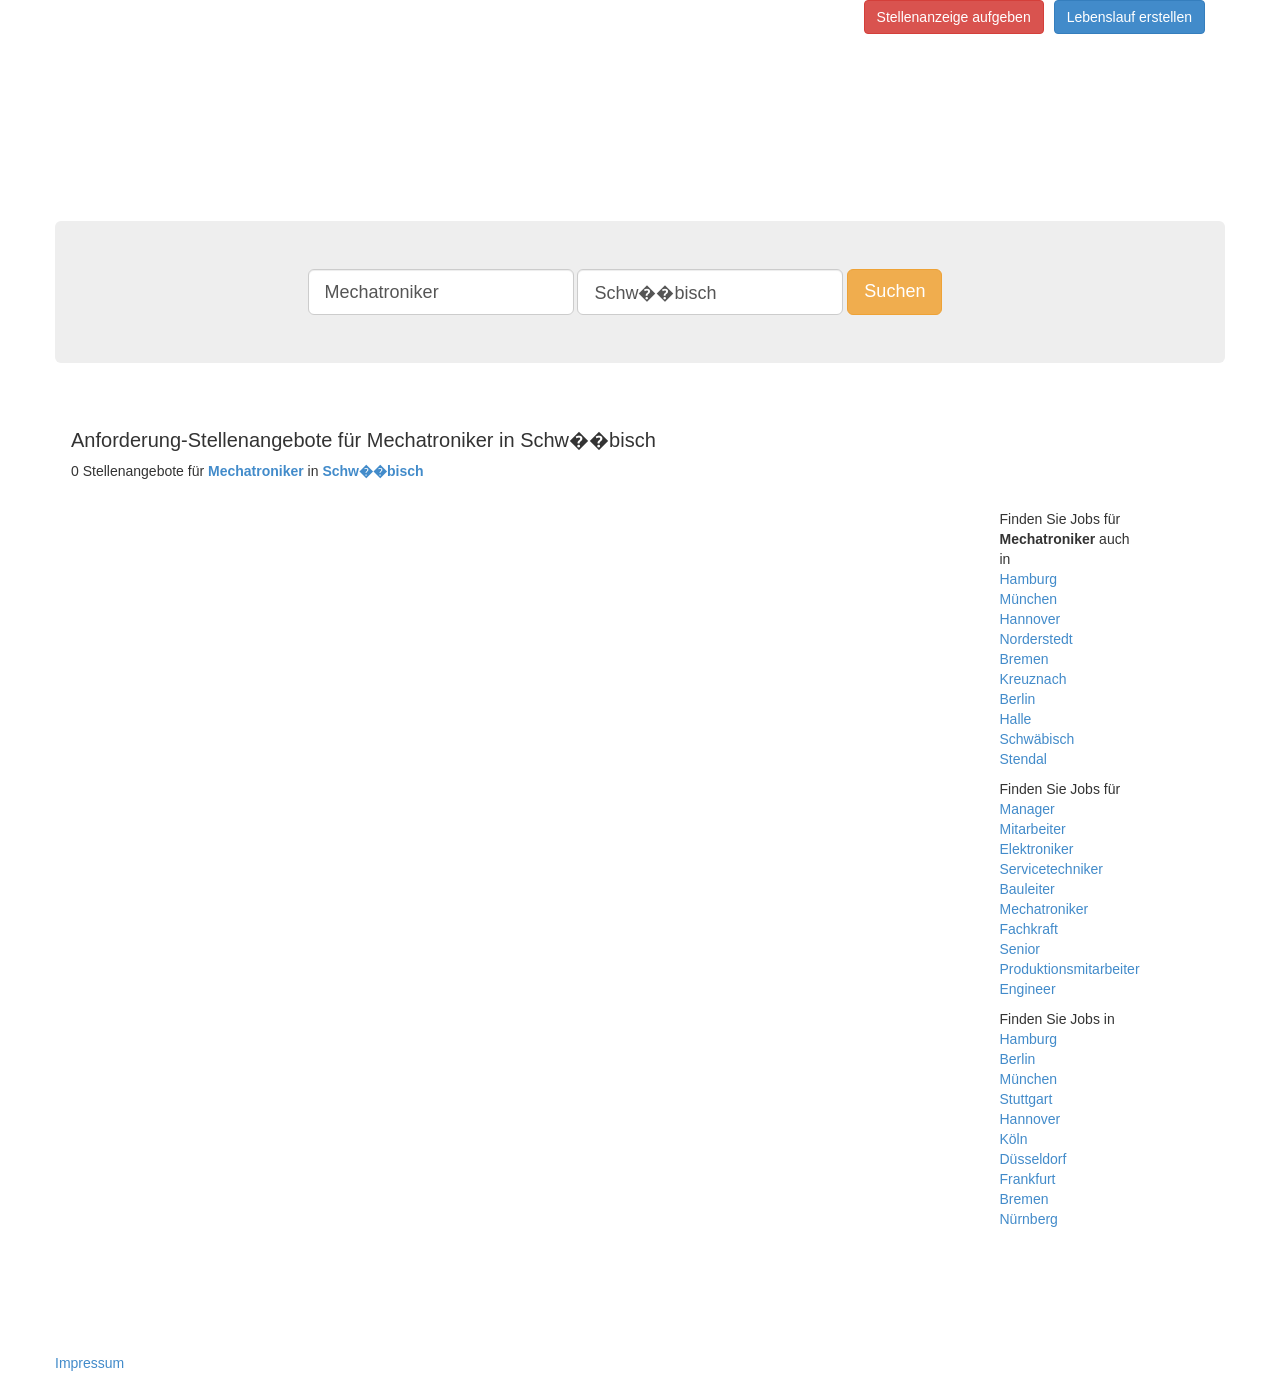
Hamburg (1029, 579)
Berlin (1018, 699)
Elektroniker (1037, 849)
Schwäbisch (1037, 739)
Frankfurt (1028, 1179)
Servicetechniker (1052, 869)
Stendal (1023, 759)
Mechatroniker (1044, 909)
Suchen (894, 291)
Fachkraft (1029, 929)
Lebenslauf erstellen (1129, 17)
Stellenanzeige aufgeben (954, 17)
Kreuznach (1033, 679)
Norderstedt (1036, 639)
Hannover (1030, 619)
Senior (1020, 949)
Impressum (89, 1363)
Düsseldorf (1033, 1159)
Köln (1014, 1139)
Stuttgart (1026, 1099)
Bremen (1024, 659)
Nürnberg (1029, 1219)
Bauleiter (1027, 889)
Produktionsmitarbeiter (1070, 969)
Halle (1016, 719)
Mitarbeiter (1033, 829)
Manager (1027, 809)
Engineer (1028, 989)
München (1029, 599)
